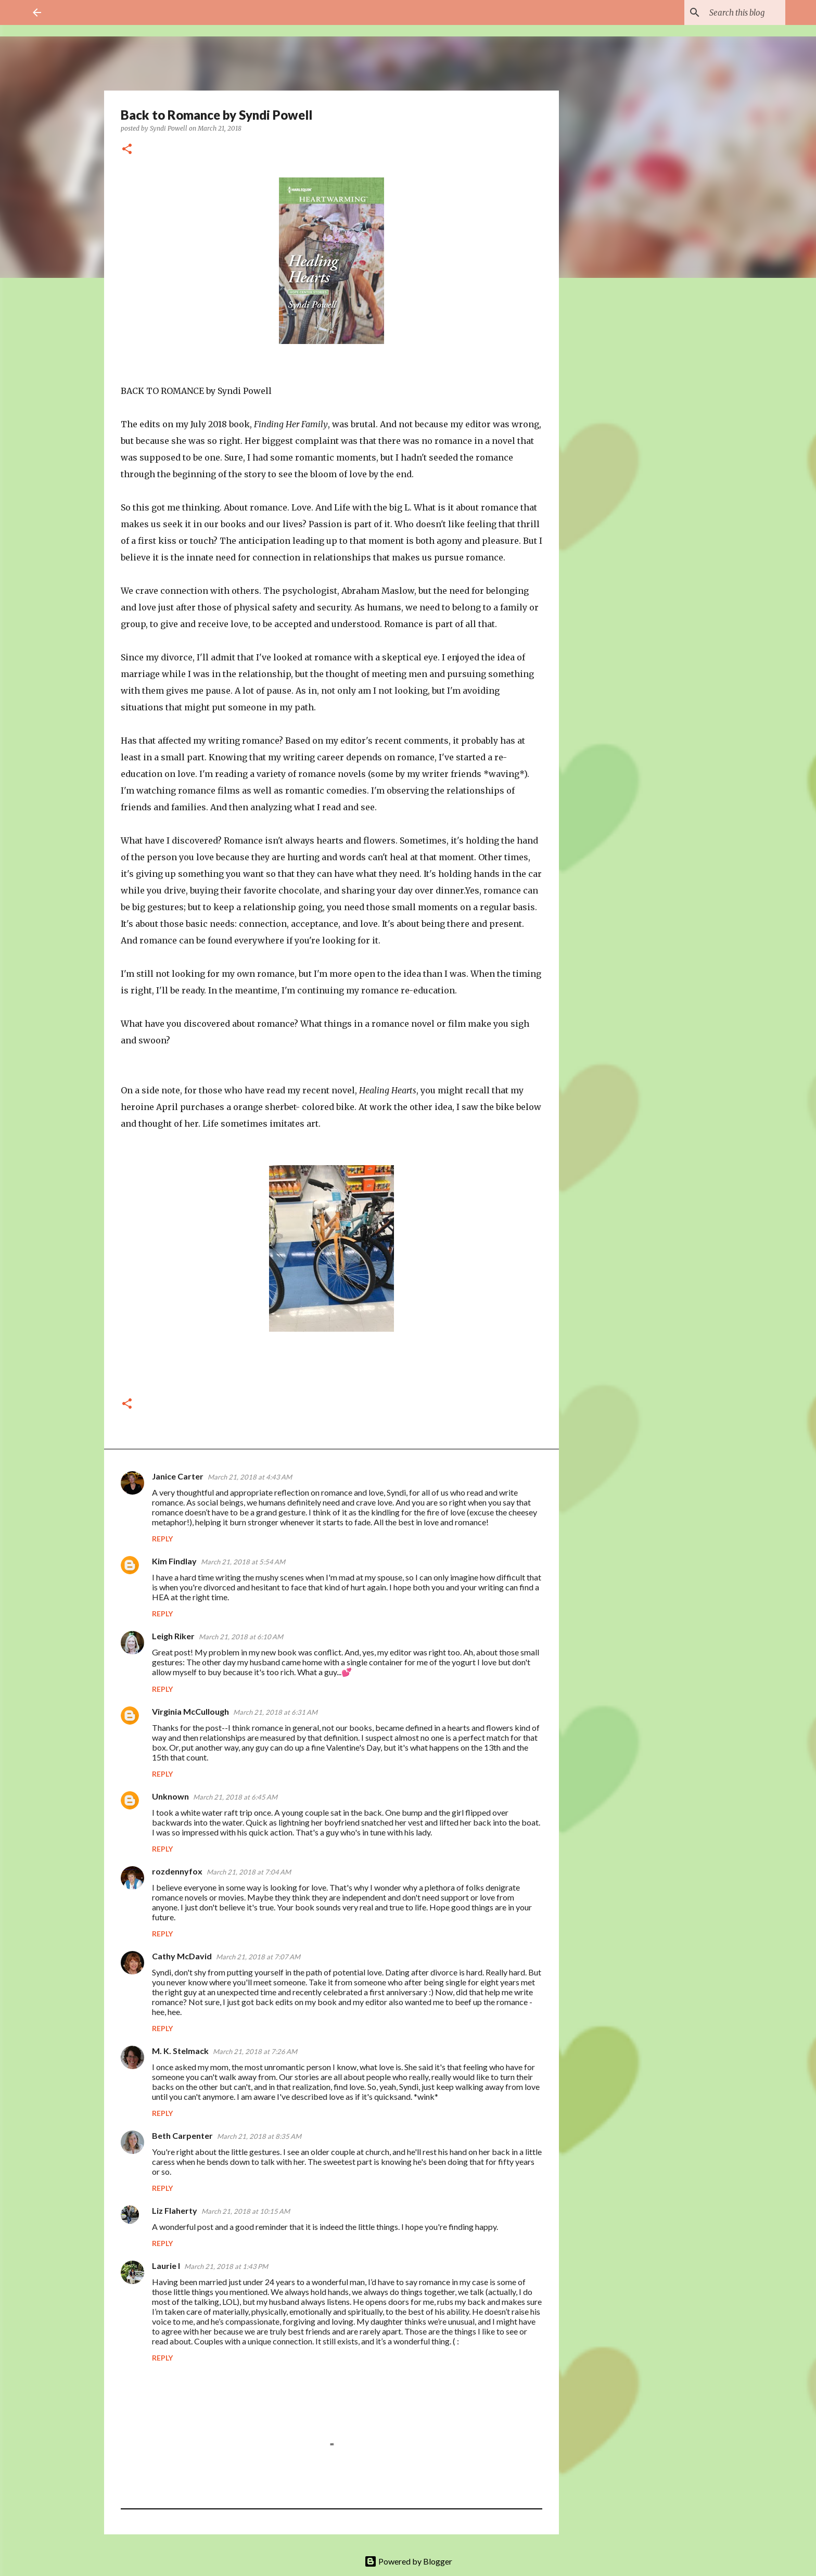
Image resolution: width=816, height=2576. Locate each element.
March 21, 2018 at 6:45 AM (235, 1797)
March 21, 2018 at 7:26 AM (255, 2051)
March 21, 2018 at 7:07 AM (258, 1957)
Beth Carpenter (182, 2135)
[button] (127, 150)
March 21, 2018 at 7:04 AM (249, 1872)
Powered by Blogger (408, 2561)
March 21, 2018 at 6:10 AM (241, 1637)
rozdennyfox (177, 1871)
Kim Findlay (174, 1561)
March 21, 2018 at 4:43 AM (250, 1477)
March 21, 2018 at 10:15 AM (245, 2211)
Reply (162, 1538)
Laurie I (166, 2266)
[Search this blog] (730, 12)
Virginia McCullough (190, 1711)
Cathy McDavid (182, 1956)
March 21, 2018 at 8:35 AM (259, 2136)
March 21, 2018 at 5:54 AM (243, 1562)
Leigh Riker (173, 1636)
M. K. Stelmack (180, 2051)
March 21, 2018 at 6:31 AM (275, 1712)
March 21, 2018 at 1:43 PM (226, 2266)
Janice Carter (177, 1476)
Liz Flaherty (174, 2210)
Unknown (170, 1796)
